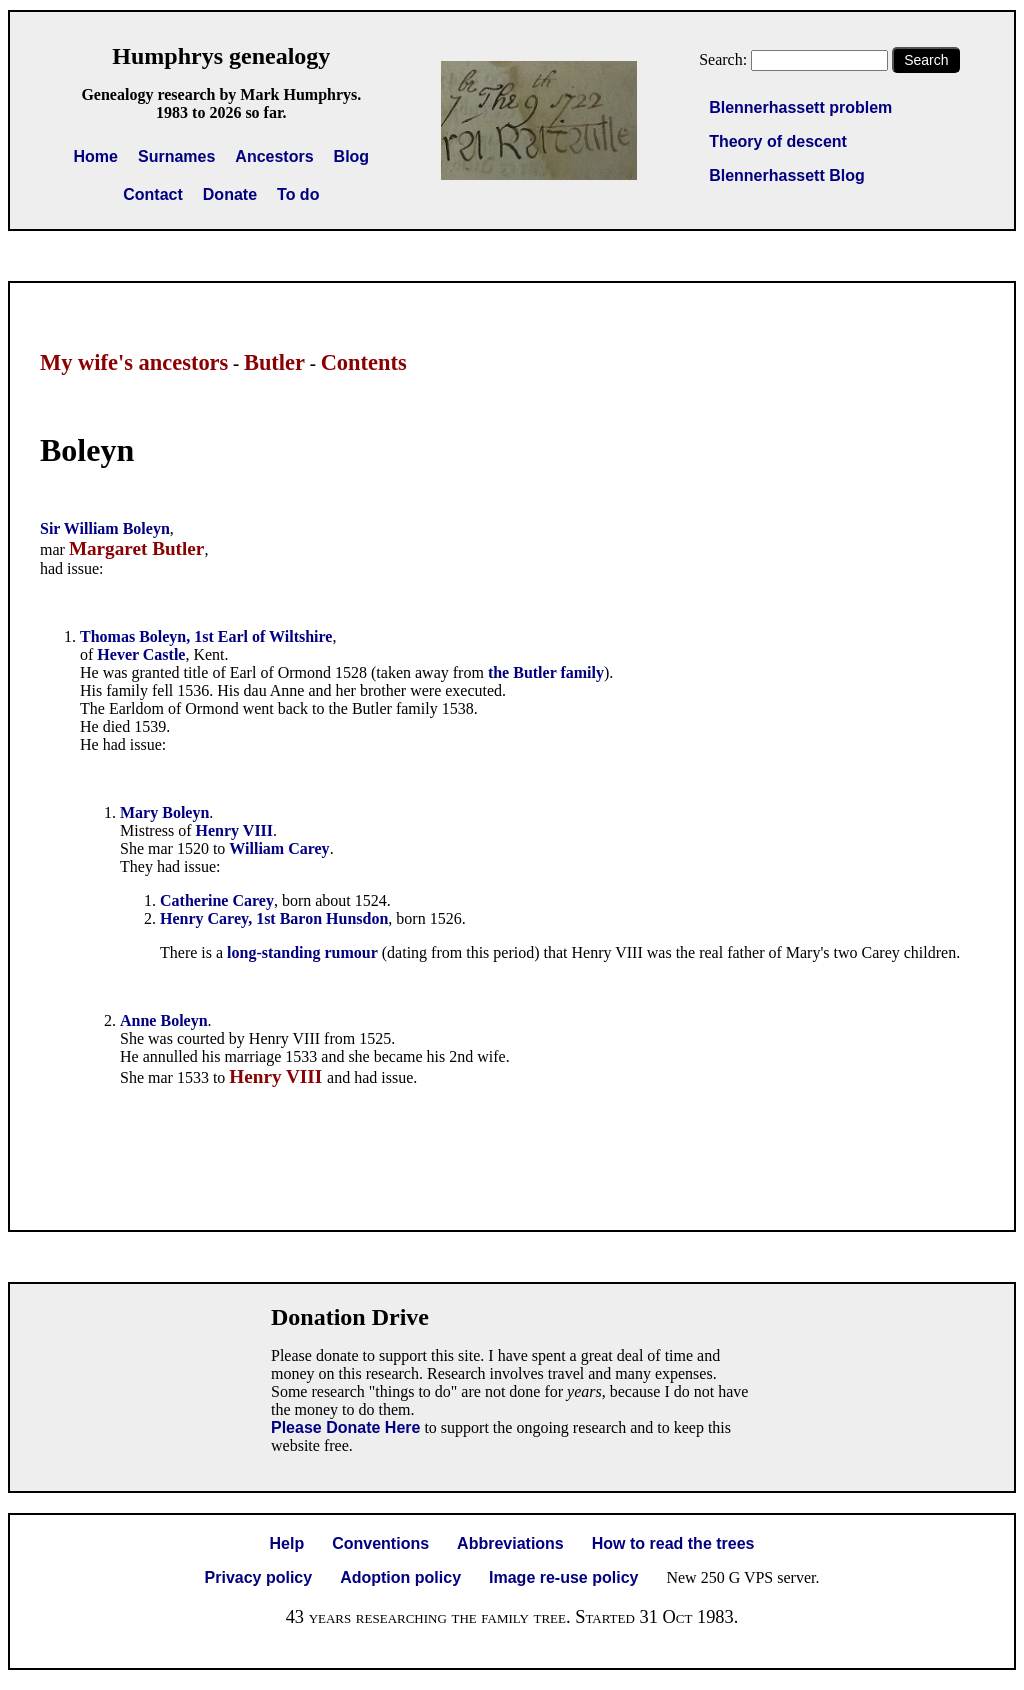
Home (96, 156)
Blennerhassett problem (800, 107)
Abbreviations (510, 1543)
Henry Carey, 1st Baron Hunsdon (274, 918)
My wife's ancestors (134, 362)
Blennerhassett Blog (787, 175)
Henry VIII (235, 830)
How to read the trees (673, 1543)
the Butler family (546, 672)
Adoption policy (400, 1577)
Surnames (176, 156)
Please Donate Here (345, 1427)
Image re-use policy (563, 1577)
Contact (153, 194)
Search (926, 60)
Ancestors (274, 156)
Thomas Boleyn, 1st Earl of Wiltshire (206, 636)
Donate (230, 194)
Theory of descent (778, 141)
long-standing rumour (302, 952)
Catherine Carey (217, 900)
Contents (364, 362)
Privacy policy (259, 1577)
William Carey (279, 848)
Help (287, 1543)
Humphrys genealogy (221, 56)
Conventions (380, 1543)
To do (298, 194)
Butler (274, 362)
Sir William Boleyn (105, 528)
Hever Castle (141, 654)
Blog (352, 156)
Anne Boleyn (164, 1020)
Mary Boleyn (164, 812)
